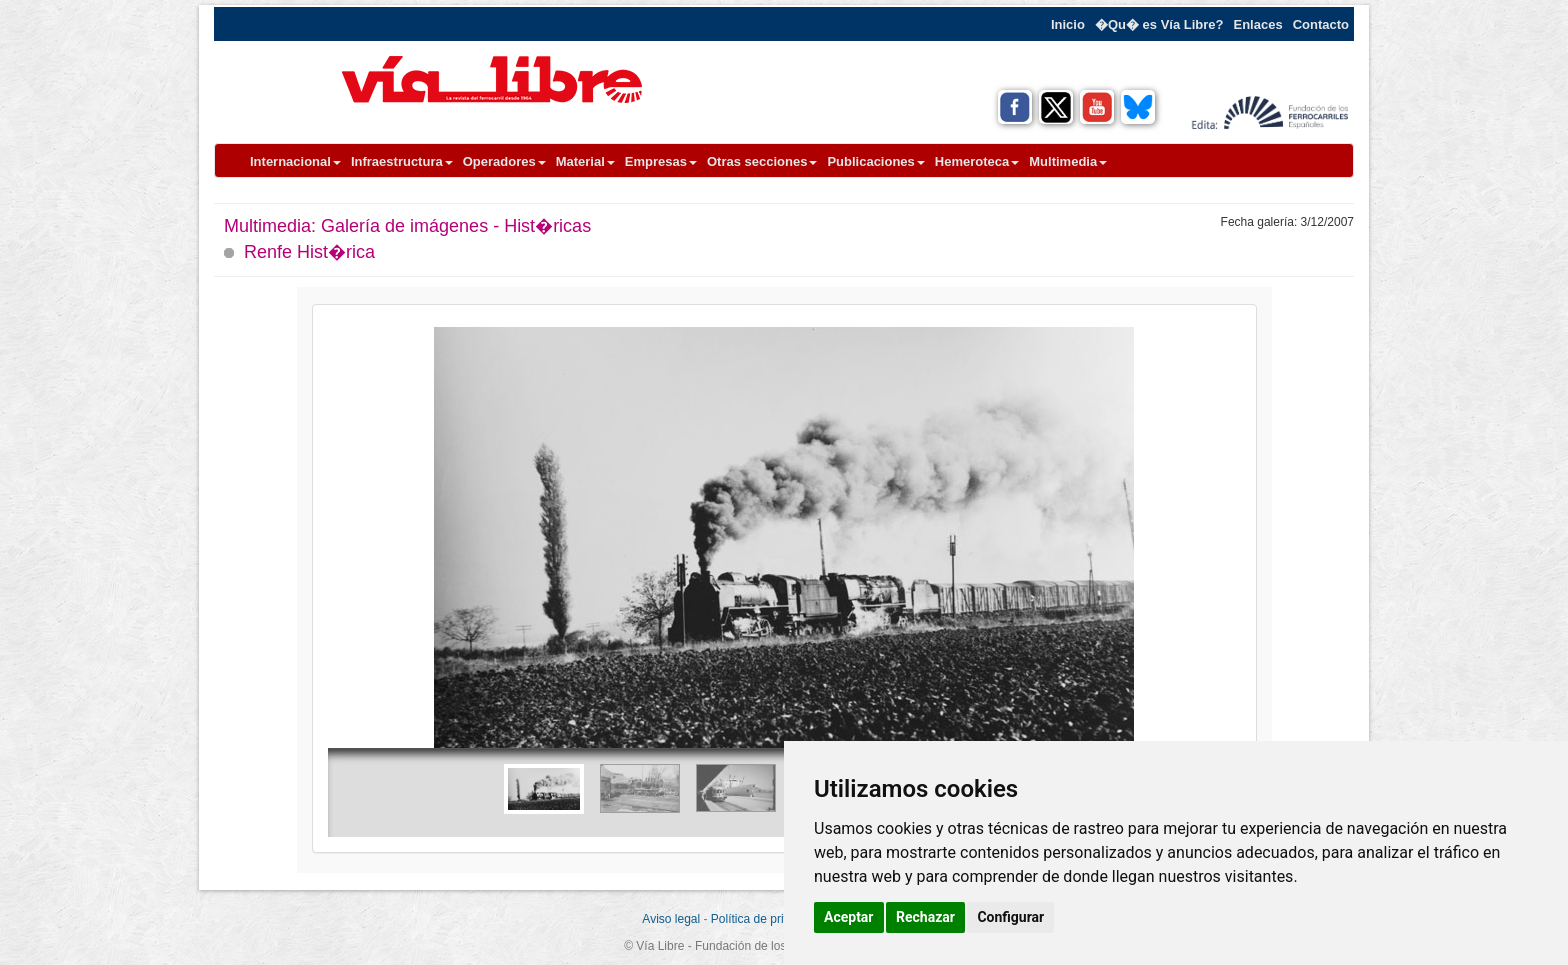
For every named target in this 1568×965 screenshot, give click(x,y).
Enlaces (1258, 24)
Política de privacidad (768, 919)
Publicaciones (875, 161)
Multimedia (1068, 161)
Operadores (504, 161)
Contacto (1321, 24)
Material (585, 161)
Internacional (295, 161)
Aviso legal (671, 919)
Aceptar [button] (849, 917)
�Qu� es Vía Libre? (1159, 24)
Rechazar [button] (925, 917)
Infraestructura (402, 161)
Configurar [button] (1010, 917)
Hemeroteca (977, 161)
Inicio (1068, 24)
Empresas (661, 161)
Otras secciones (762, 161)
